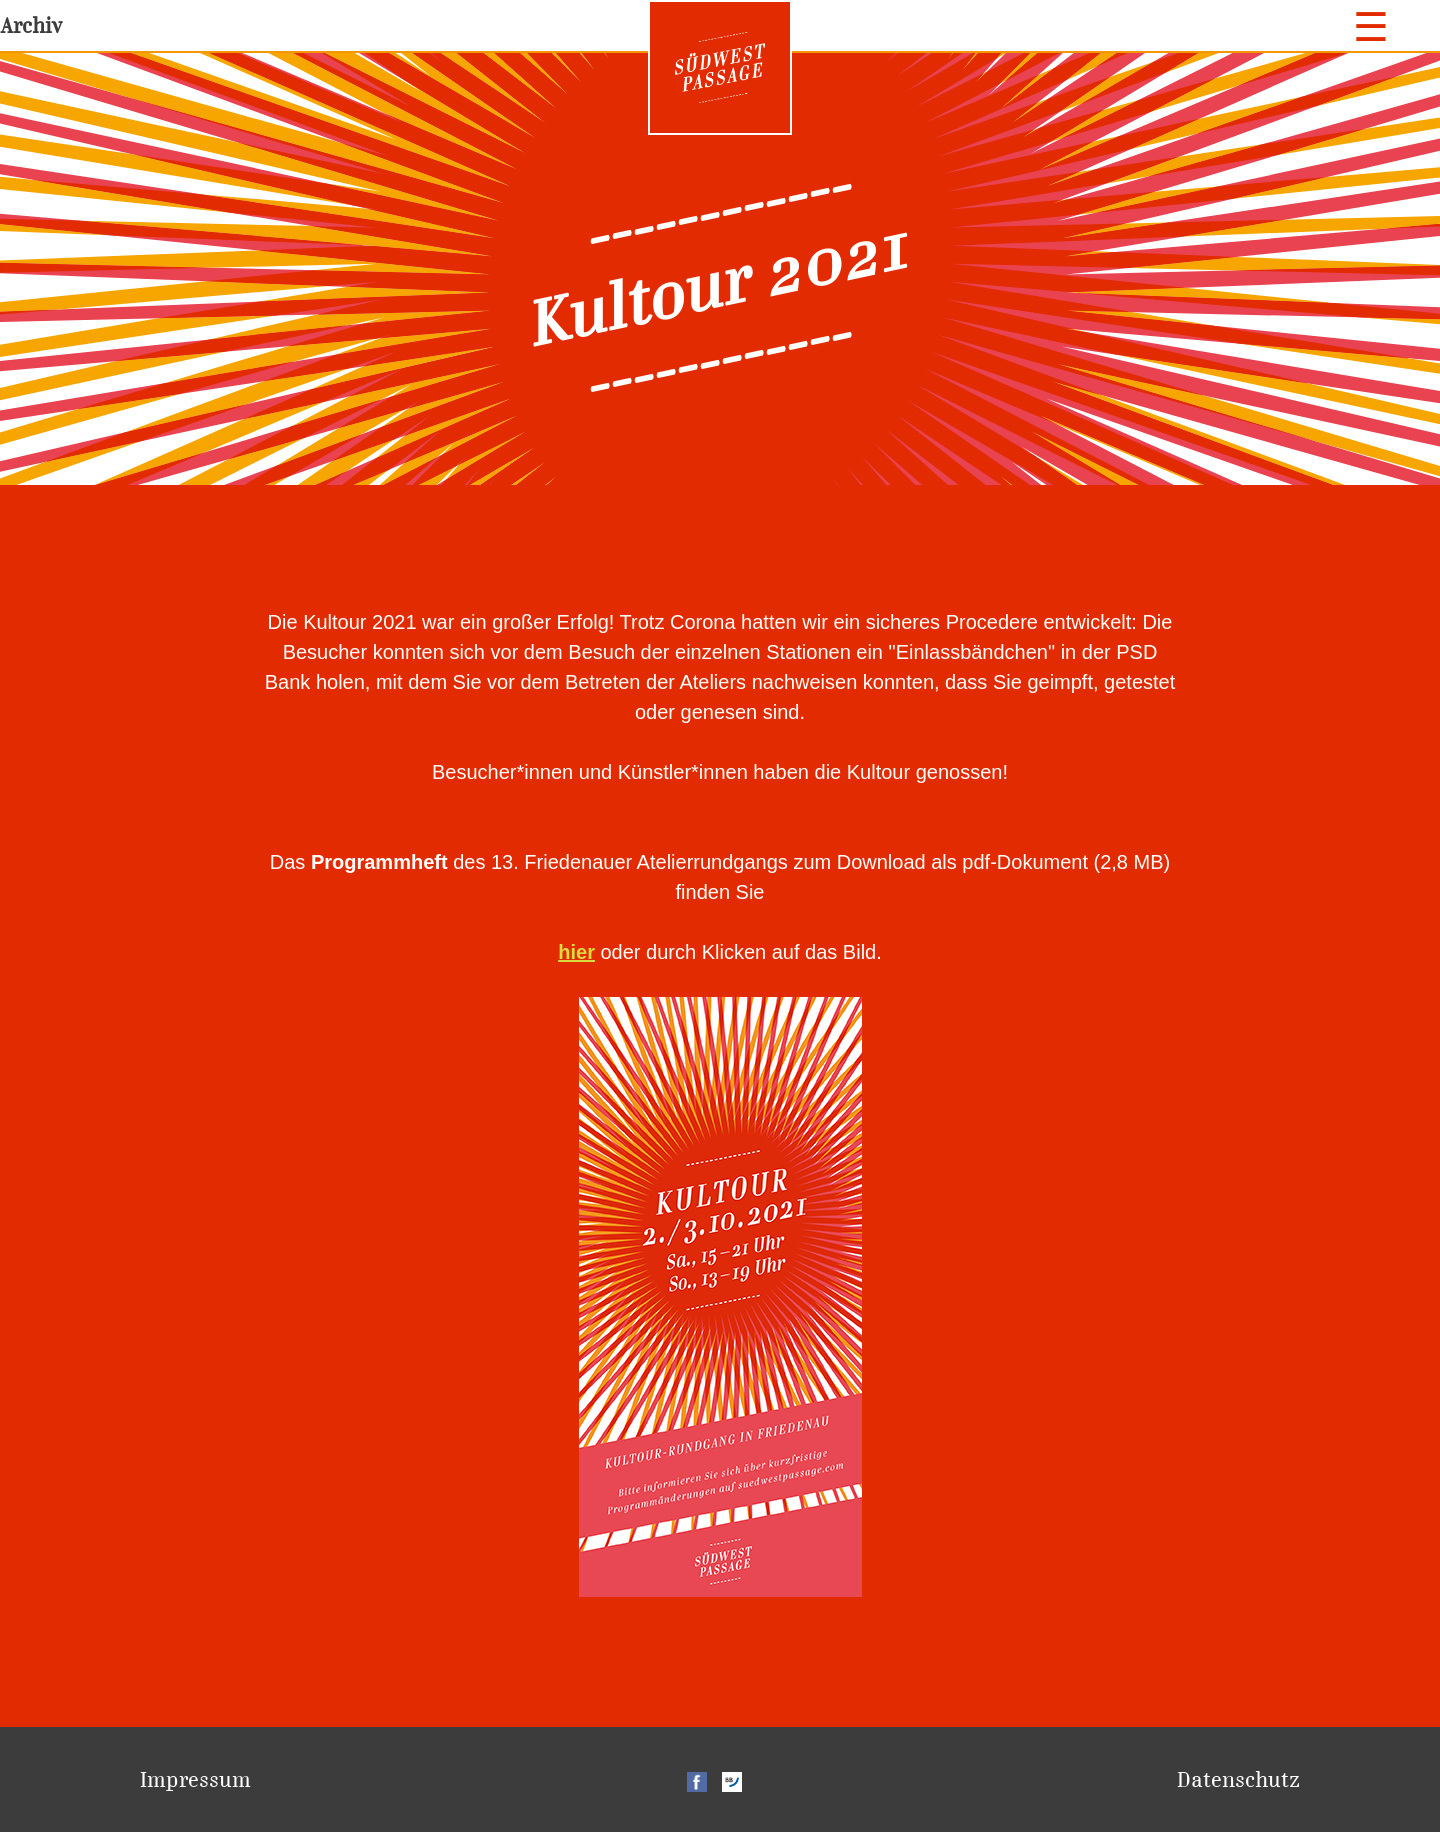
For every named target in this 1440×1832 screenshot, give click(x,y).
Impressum (195, 1779)
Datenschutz (1238, 1779)
